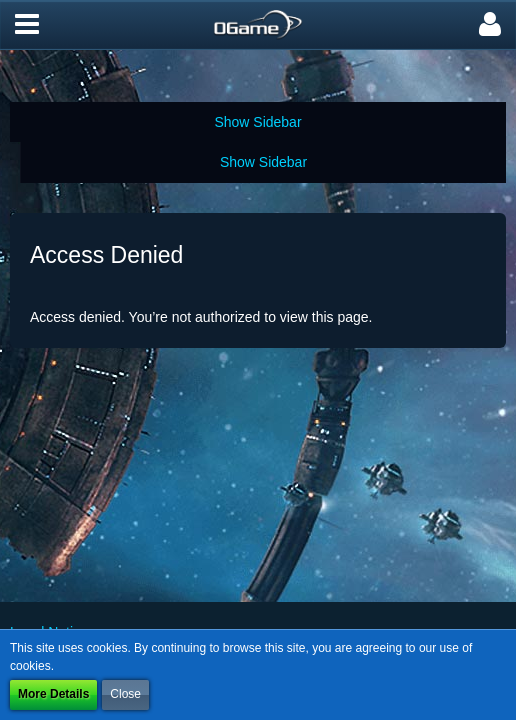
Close (125, 694)
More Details (53, 694)
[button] (27, 25)
